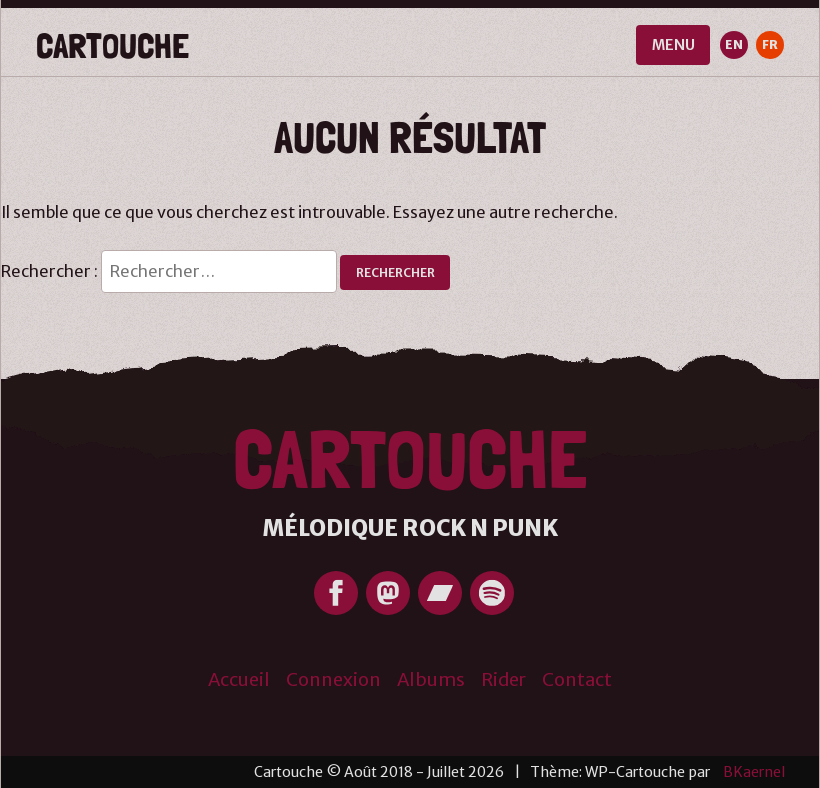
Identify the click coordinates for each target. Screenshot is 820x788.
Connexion (333, 679)
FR (770, 44)
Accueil (239, 679)
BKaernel (754, 772)
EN (734, 44)
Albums (431, 679)
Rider (503, 679)
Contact (577, 679)
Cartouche (112, 45)
